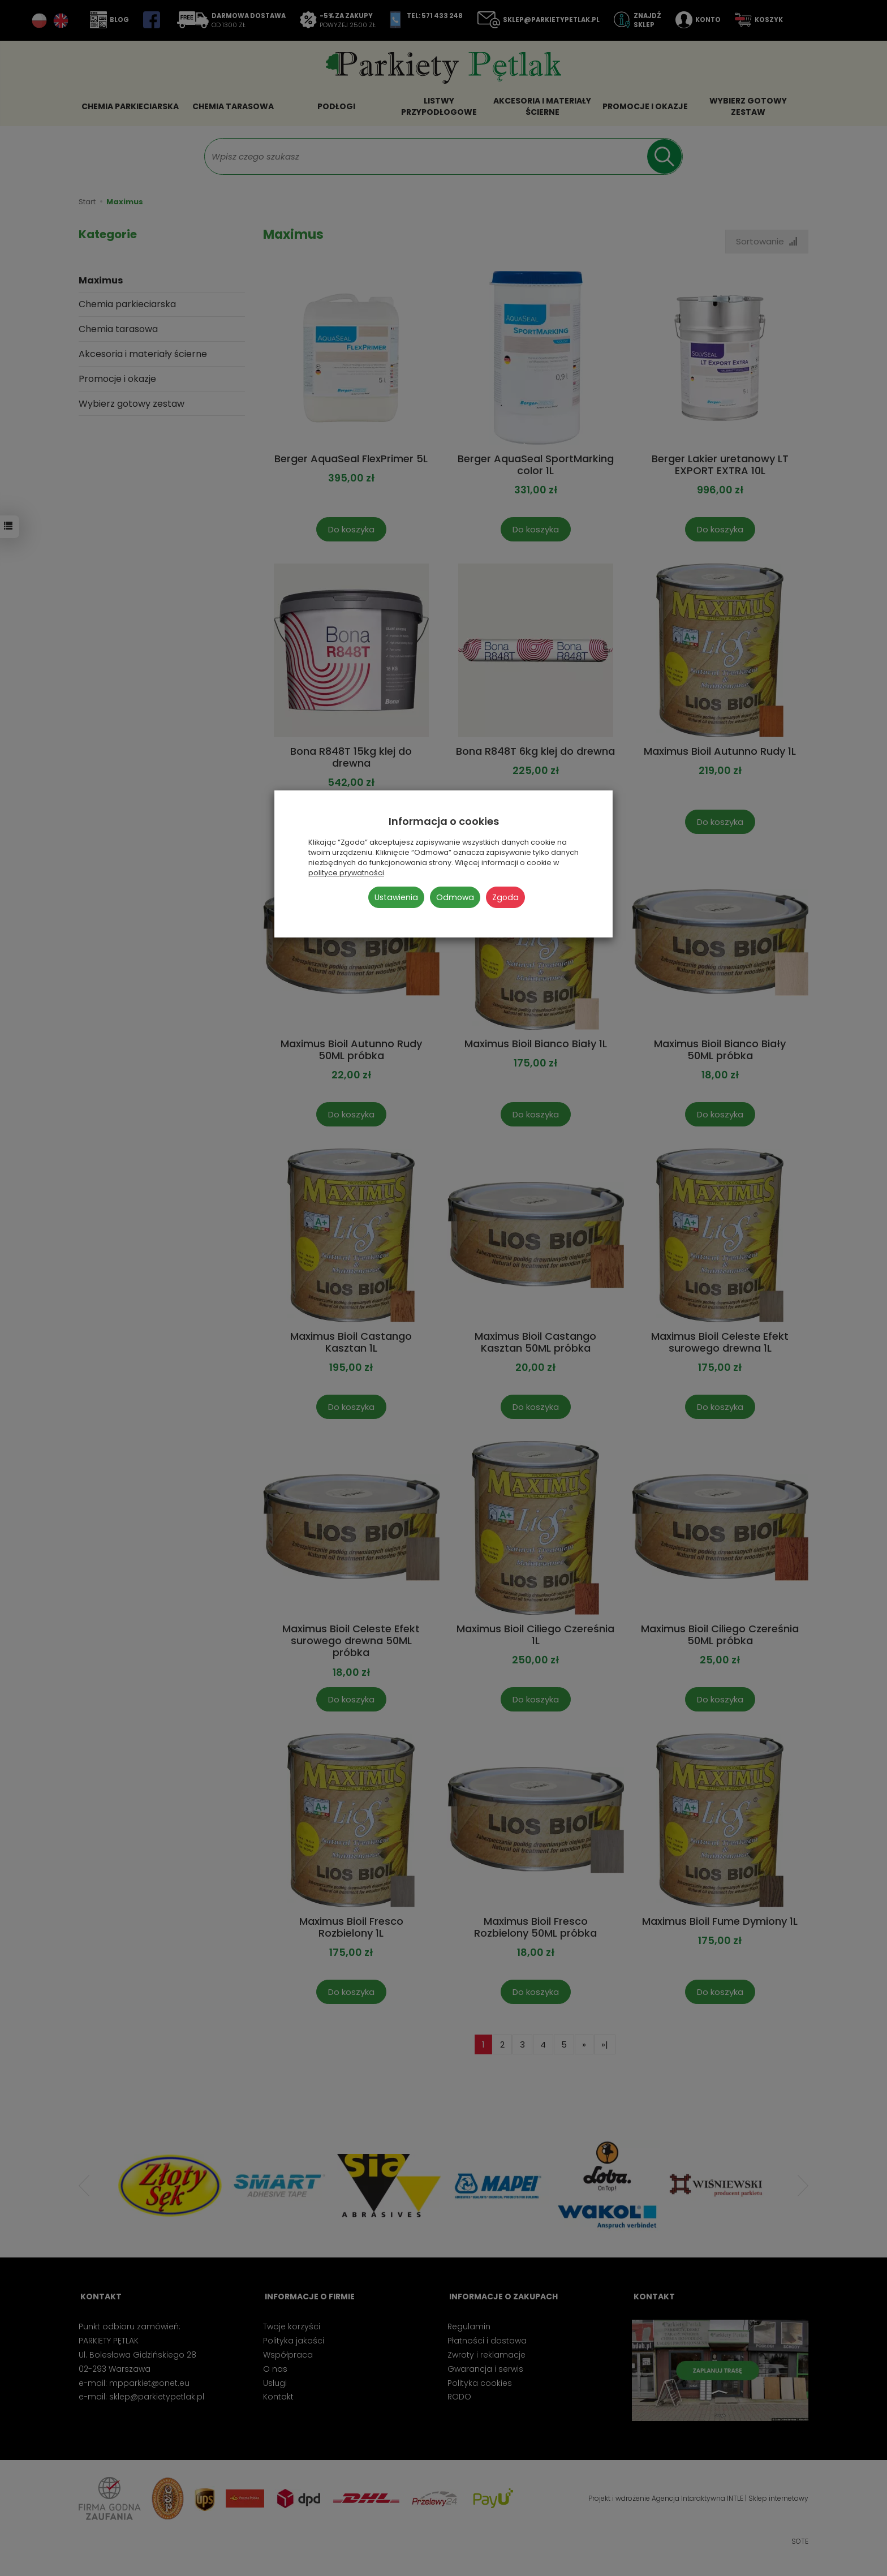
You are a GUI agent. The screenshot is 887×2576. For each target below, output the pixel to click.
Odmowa (455, 897)
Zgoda (505, 897)
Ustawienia (396, 897)
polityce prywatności (346, 873)
